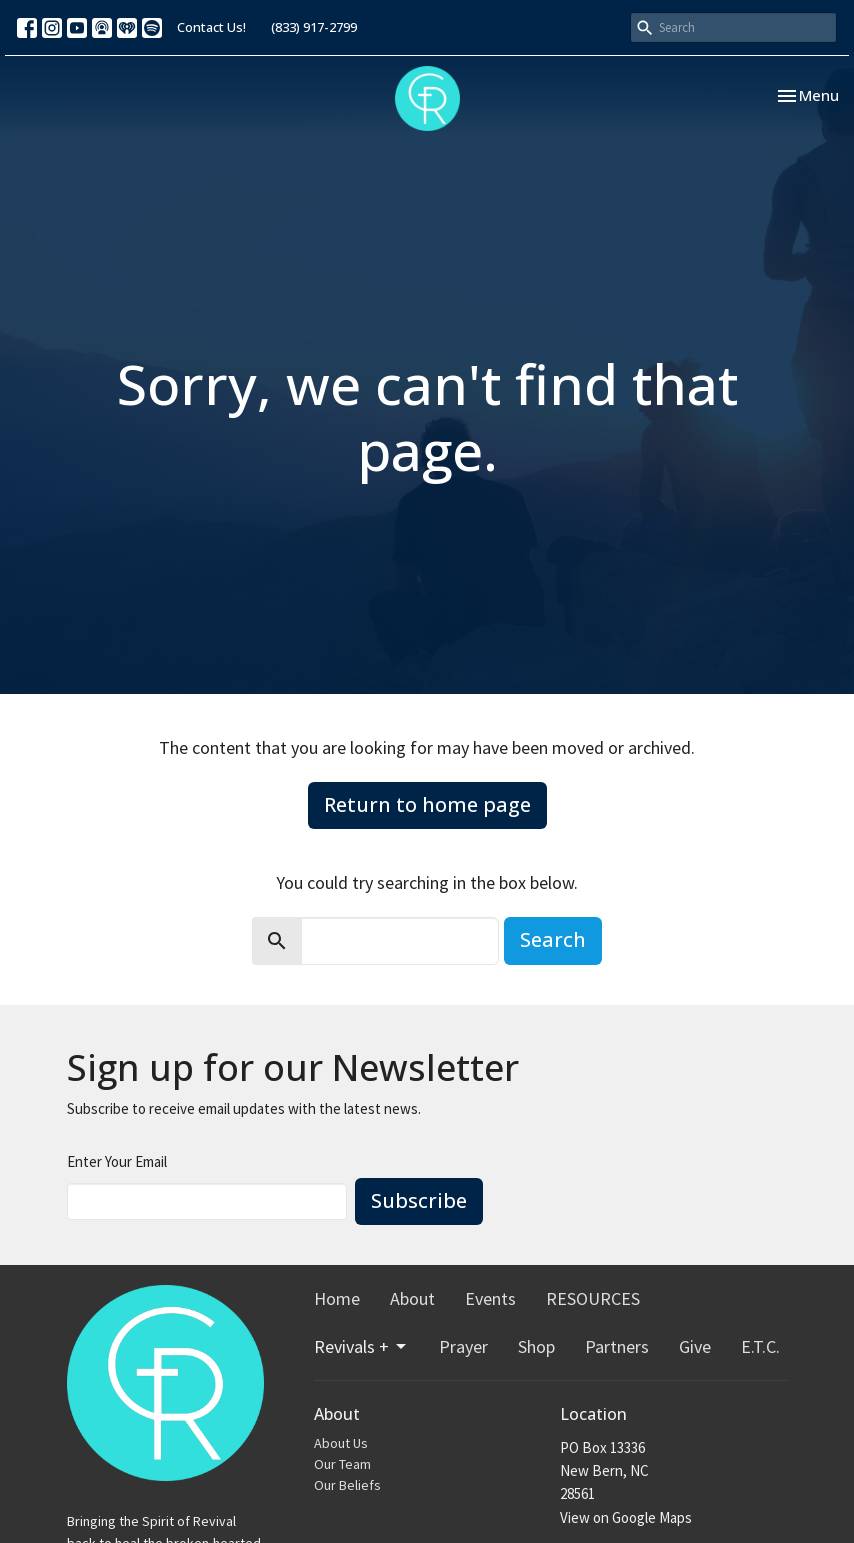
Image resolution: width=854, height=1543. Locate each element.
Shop (536, 1346)
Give (695, 1346)
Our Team (342, 1464)
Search (553, 939)
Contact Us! (211, 27)
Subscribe (419, 1200)
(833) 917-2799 (314, 27)
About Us (341, 1443)
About (412, 1298)
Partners (617, 1346)
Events (490, 1298)
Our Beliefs (347, 1485)
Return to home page (427, 804)
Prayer (463, 1346)
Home (337, 1298)
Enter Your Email (117, 1161)
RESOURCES (593, 1298)
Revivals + (361, 1346)
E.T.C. (760, 1346)
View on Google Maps (626, 1517)
